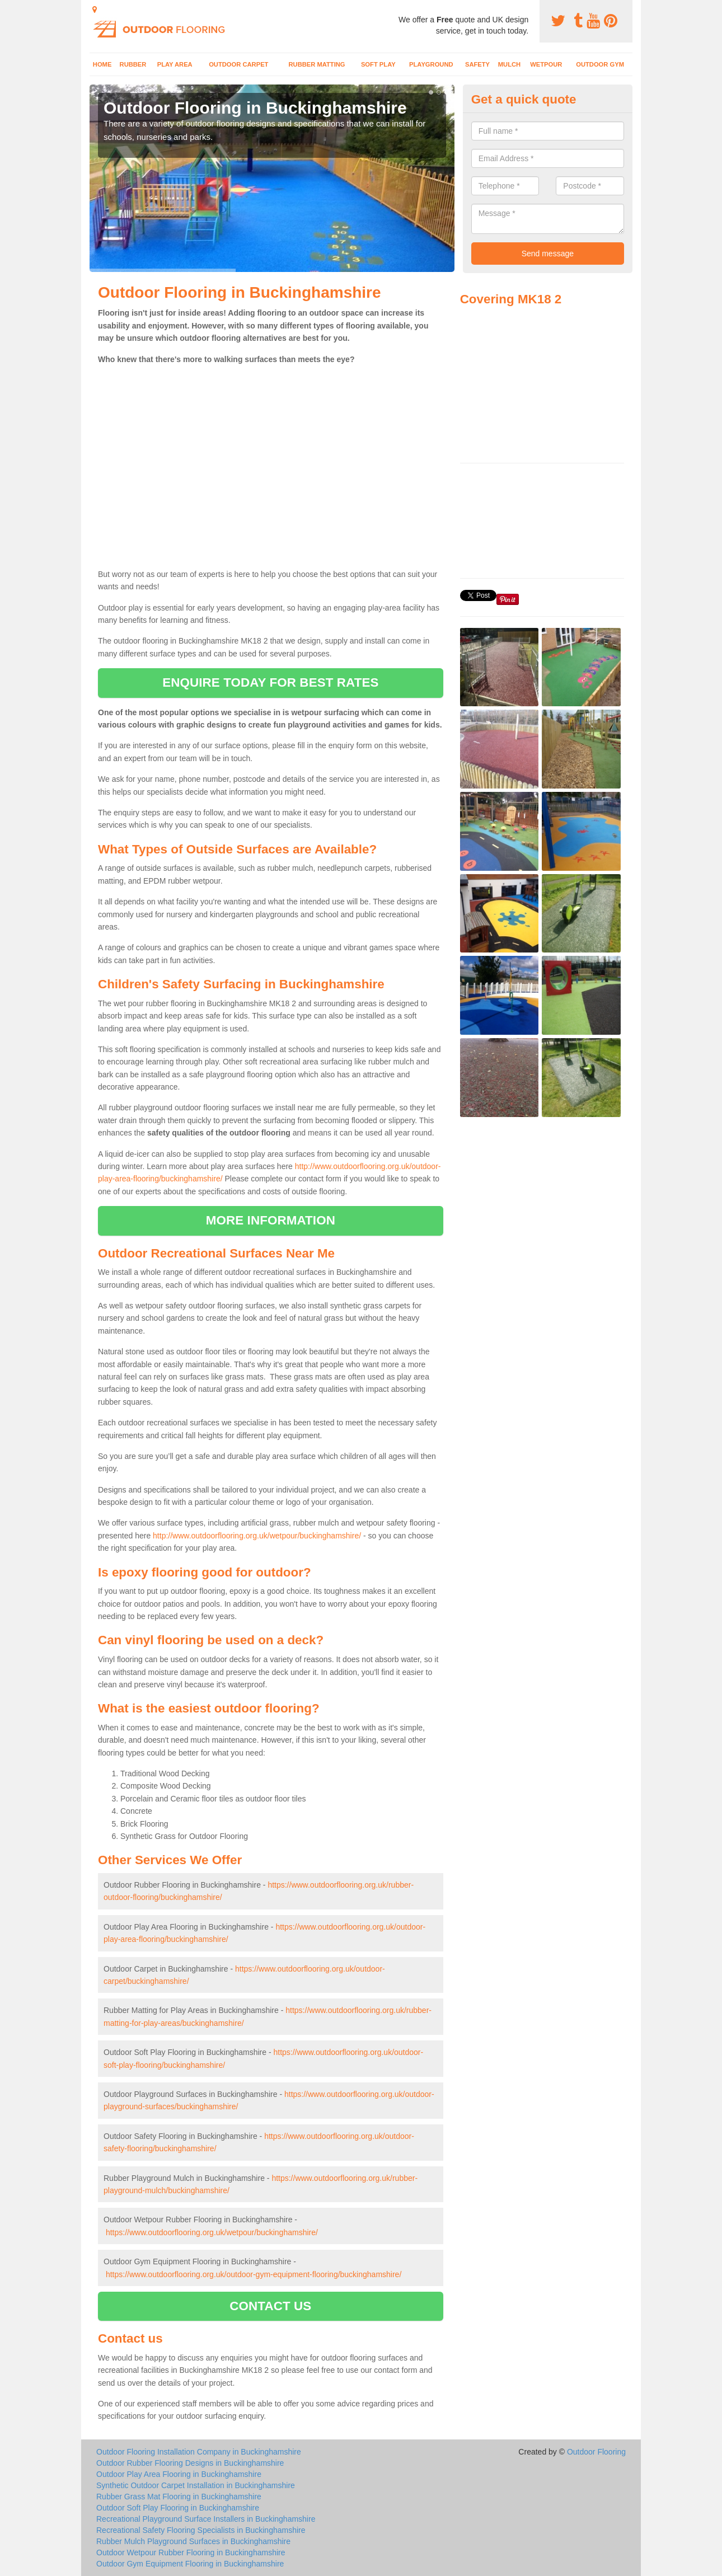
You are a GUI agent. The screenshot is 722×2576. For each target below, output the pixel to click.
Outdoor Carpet (238, 64)
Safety (477, 64)
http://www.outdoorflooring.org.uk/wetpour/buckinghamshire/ (257, 1535)
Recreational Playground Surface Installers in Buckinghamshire (205, 2518)
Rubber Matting (316, 64)
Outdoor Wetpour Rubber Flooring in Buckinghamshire (190, 2552)
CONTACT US (270, 2306)
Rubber (133, 64)
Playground (431, 64)
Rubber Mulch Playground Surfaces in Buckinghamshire (193, 2541)
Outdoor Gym (600, 64)
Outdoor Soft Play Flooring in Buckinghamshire (177, 2507)
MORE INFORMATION (270, 1220)
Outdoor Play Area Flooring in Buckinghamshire (178, 2474)
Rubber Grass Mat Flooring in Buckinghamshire (178, 2496)
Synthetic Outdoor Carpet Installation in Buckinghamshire (195, 2485)
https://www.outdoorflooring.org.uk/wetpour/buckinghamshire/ (212, 2232)
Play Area (175, 64)
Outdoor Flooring (596, 2451)
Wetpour (546, 64)
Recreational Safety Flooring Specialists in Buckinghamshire (201, 2530)
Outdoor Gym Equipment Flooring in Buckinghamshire (190, 2563)
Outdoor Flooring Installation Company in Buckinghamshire (198, 2451)
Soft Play (378, 64)
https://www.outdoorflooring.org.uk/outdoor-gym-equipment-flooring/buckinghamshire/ (253, 2274)
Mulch (509, 64)
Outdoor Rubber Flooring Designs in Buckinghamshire (190, 2462)
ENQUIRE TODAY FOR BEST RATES (270, 682)
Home (102, 64)
